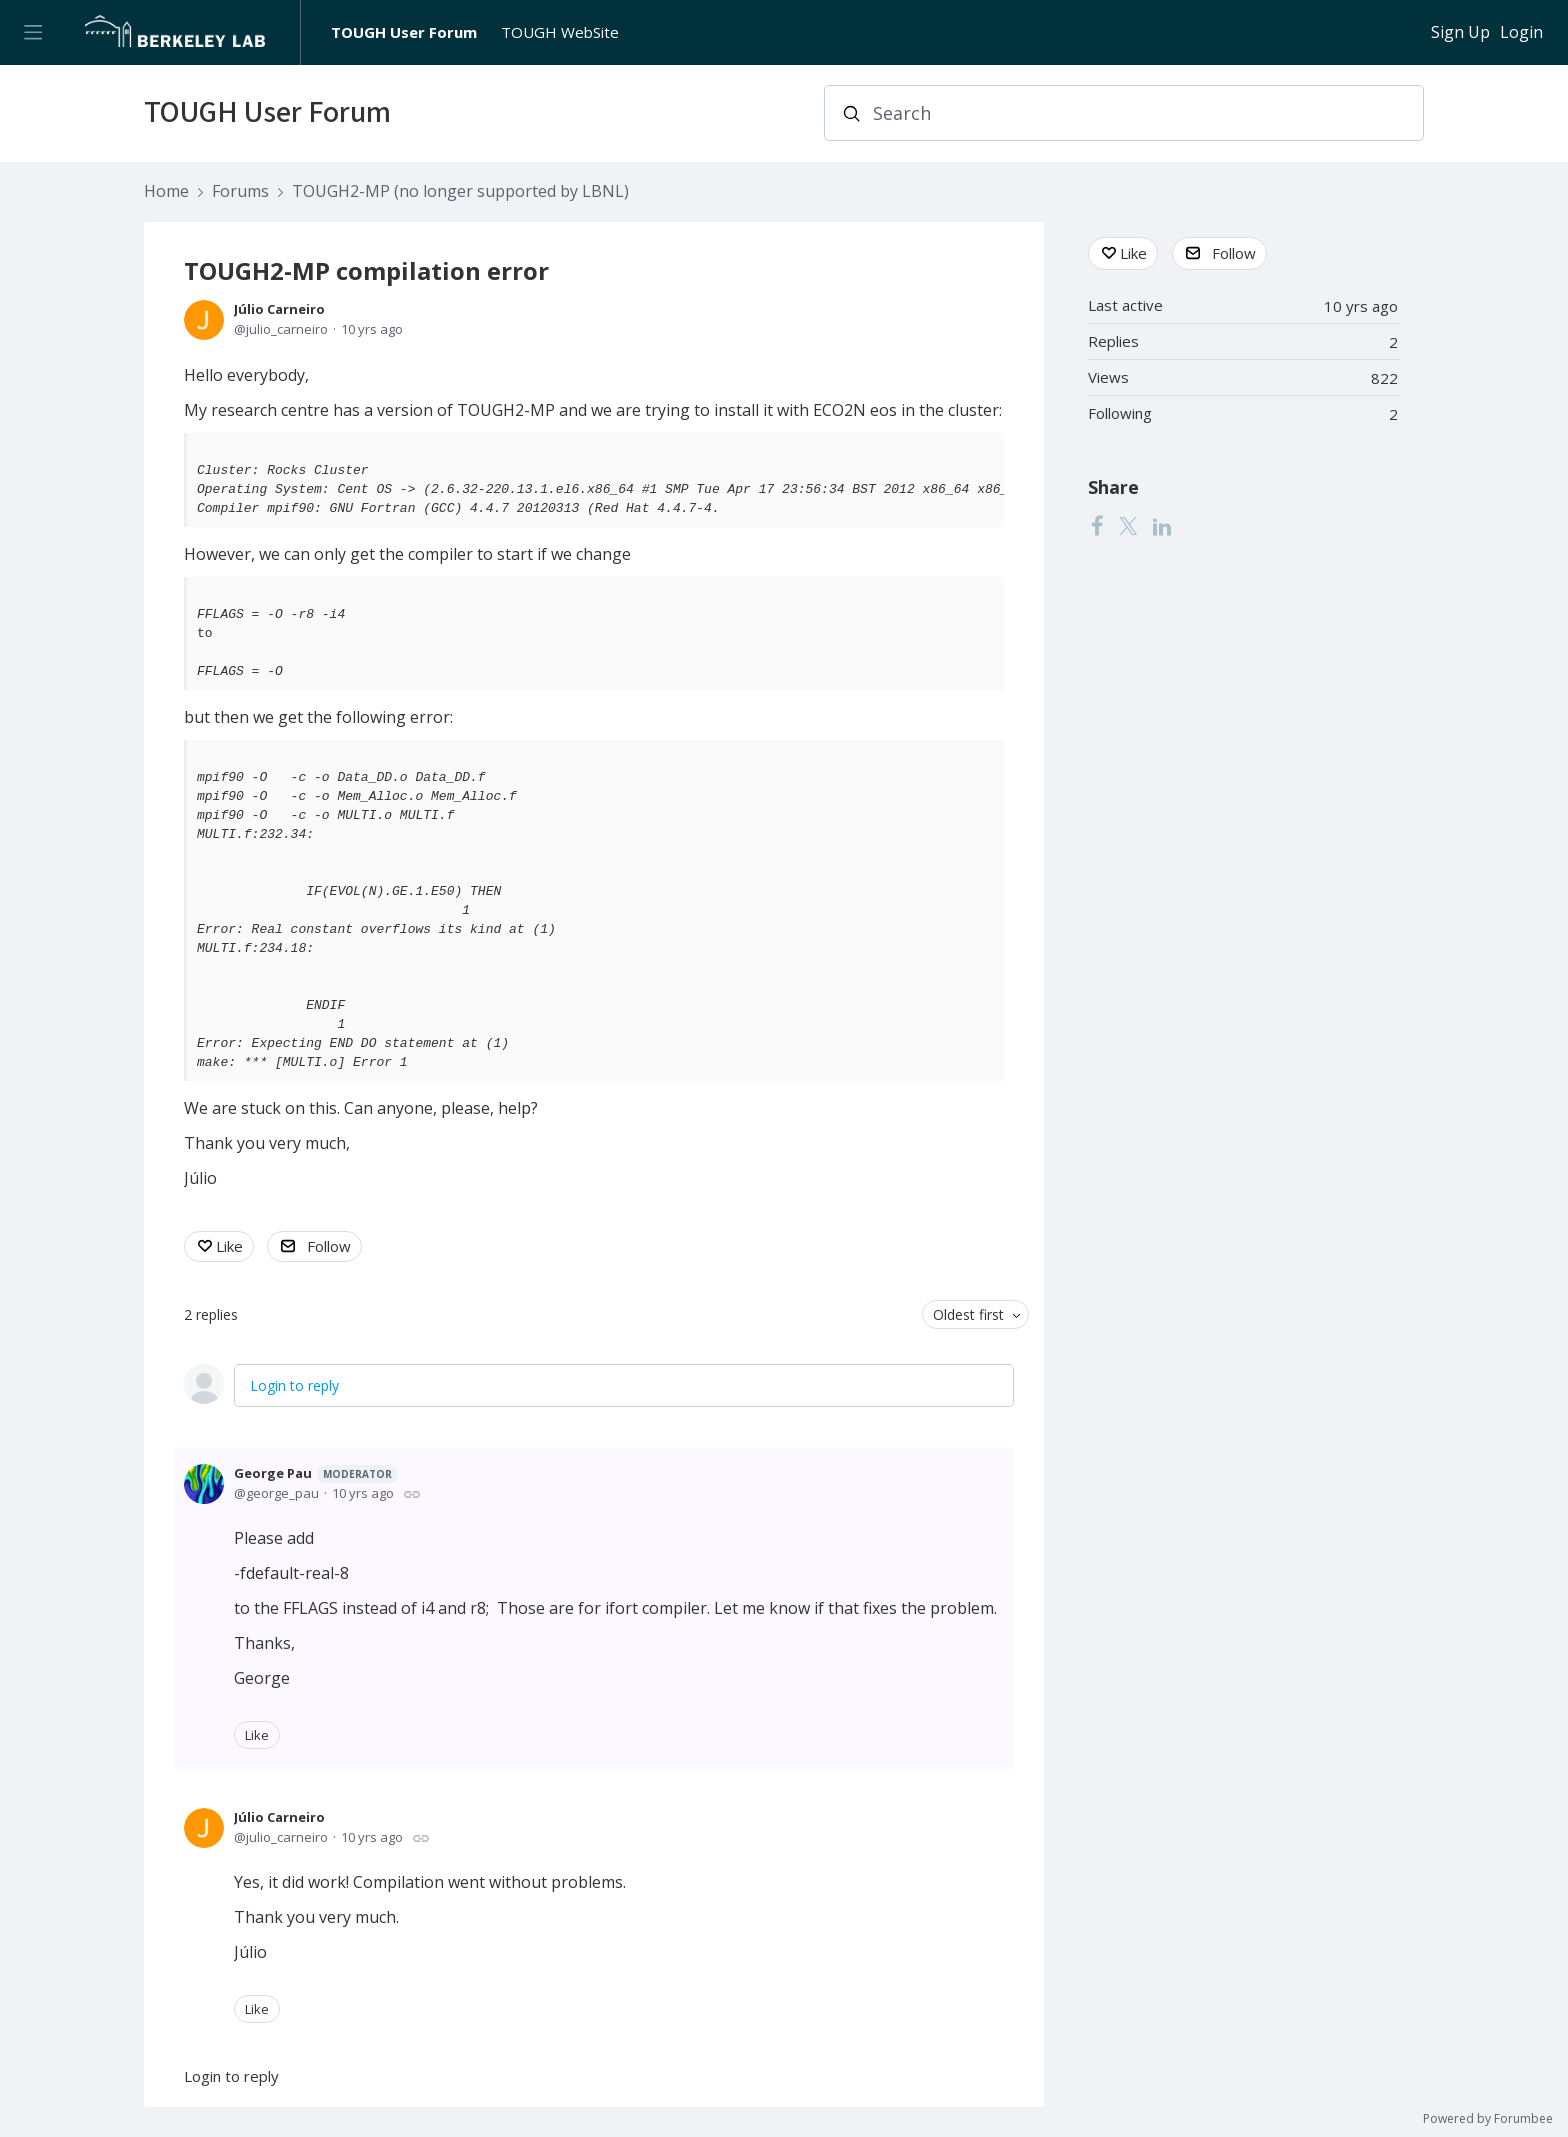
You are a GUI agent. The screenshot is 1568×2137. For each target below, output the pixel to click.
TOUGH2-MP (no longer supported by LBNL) (460, 192)
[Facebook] (1097, 526)
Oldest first (968, 1314)
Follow (329, 1246)
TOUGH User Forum (404, 32)
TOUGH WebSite (560, 32)
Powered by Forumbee (1488, 2119)
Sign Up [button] (1460, 33)
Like (229, 1246)
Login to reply (294, 1385)
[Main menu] (32, 32)
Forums (240, 192)
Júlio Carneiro (279, 309)
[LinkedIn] (1162, 526)
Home (166, 192)
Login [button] (1521, 33)
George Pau (316, 1473)
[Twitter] (1128, 526)
